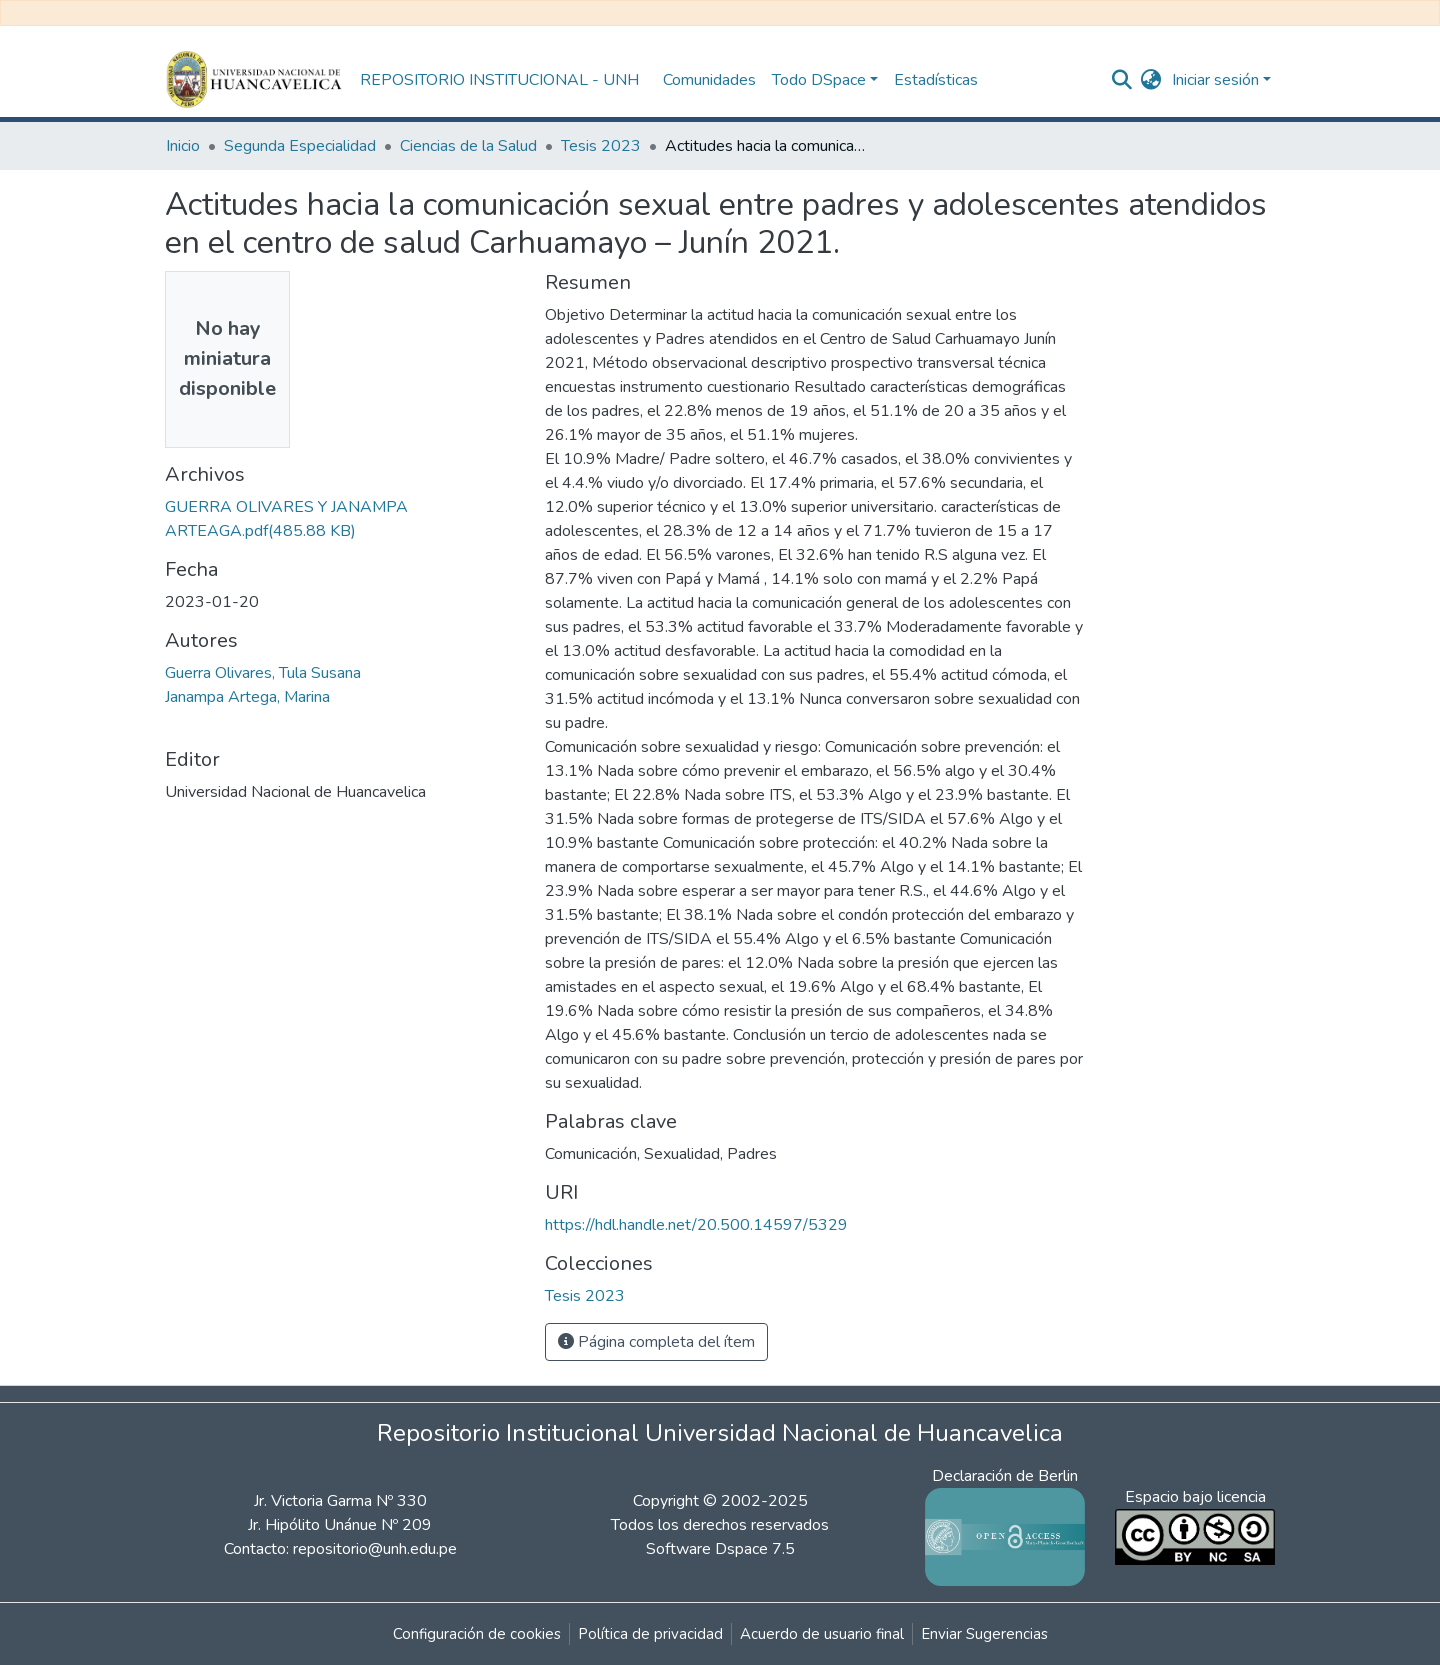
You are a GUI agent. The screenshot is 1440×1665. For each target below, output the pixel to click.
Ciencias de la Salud (468, 146)
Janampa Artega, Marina (247, 697)
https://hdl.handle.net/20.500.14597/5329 (696, 1225)
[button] (1151, 80)
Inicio (183, 146)
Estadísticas (936, 80)
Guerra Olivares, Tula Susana (263, 673)
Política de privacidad (650, 1634)
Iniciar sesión (1215, 80)
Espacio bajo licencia (1195, 1497)
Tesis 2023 (601, 146)
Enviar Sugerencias (984, 1634)
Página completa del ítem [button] (656, 1342)
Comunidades (709, 80)
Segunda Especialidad (300, 146)
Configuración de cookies (477, 1634)
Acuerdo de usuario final (822, 1634)
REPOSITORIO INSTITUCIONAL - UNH (499, 80)
